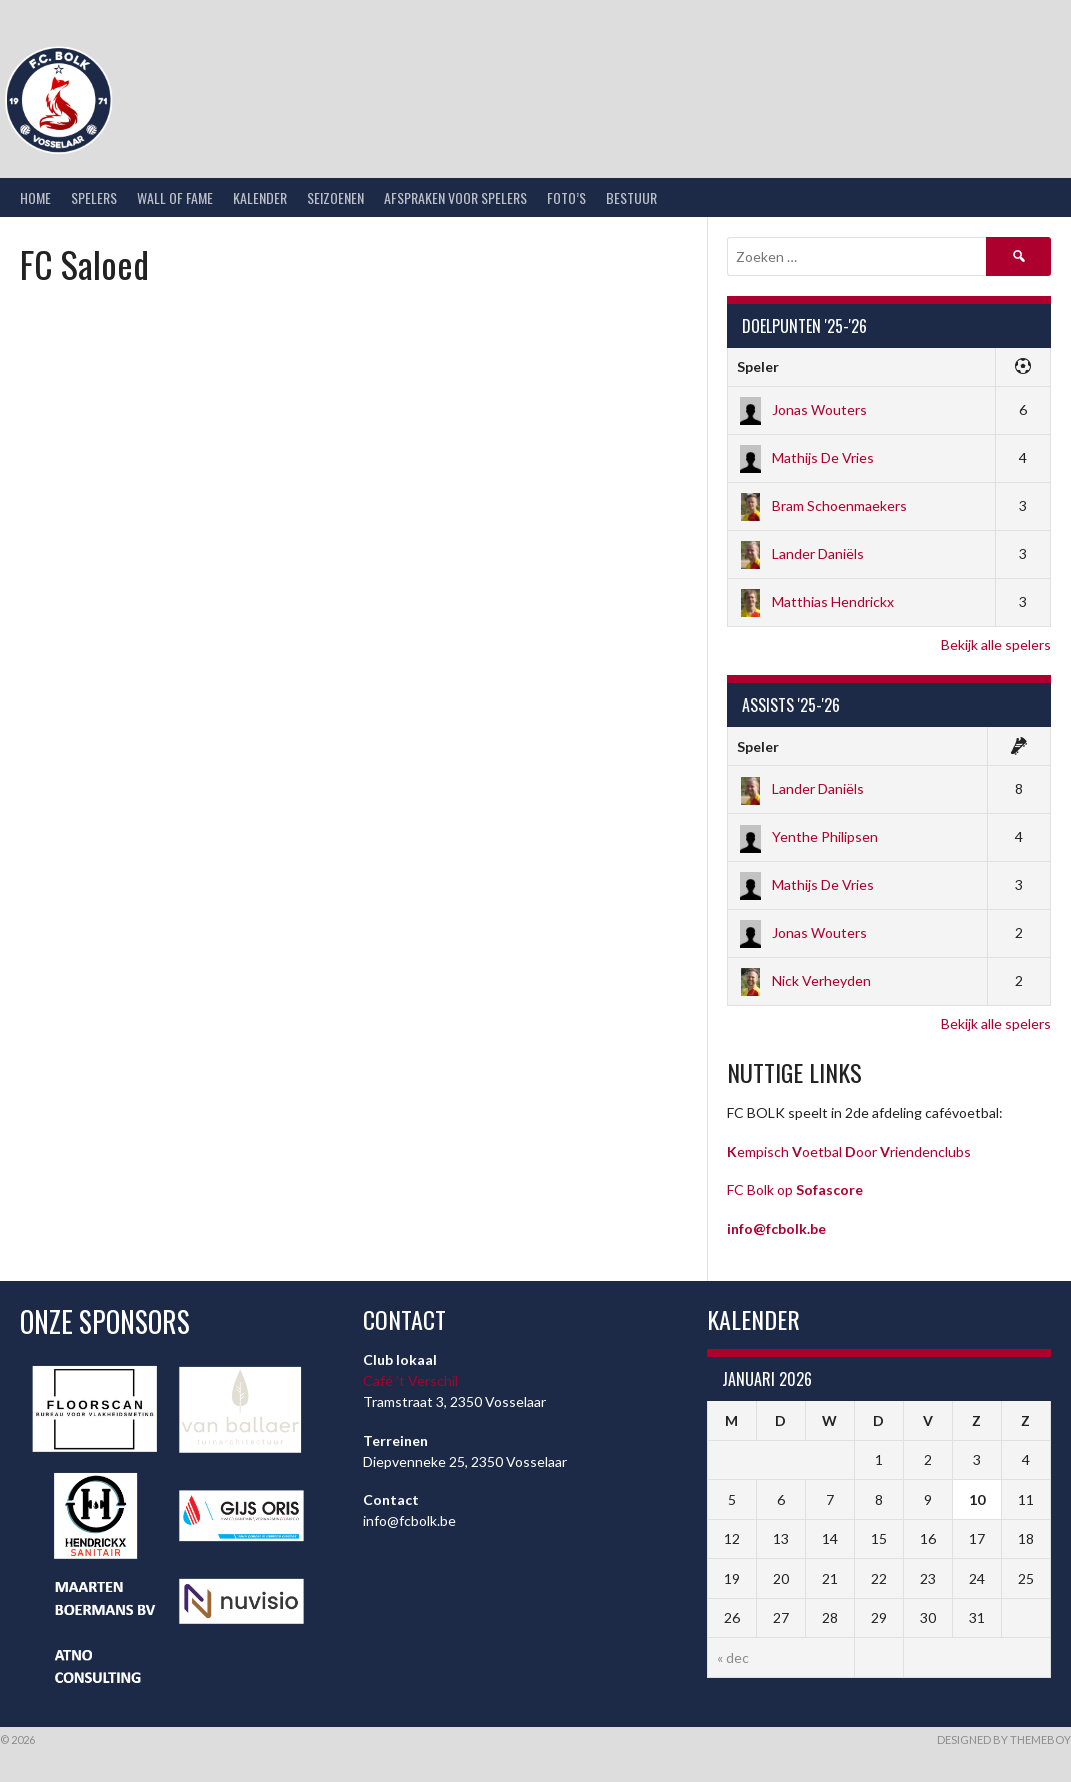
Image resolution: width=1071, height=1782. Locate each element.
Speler (758, 366)
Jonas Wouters (802, 409)
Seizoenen (335, 197)
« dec (733, 1657)
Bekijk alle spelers (996, 644)
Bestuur (631, 197)
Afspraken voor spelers (455, 197)
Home (35, 197)
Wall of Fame (175, 197)
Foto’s (566, 197)
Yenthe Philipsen (807, 836)
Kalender (260, 197)
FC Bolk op (795, 1189)
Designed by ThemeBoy (1004, 1739)
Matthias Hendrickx (815, 601)
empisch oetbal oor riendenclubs (849, 1151)
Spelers (94, 197)
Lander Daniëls (800, 553)
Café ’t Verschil (410, 1380)
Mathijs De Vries (805, 457)
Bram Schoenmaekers (822, 505)
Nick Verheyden (804, 980)
